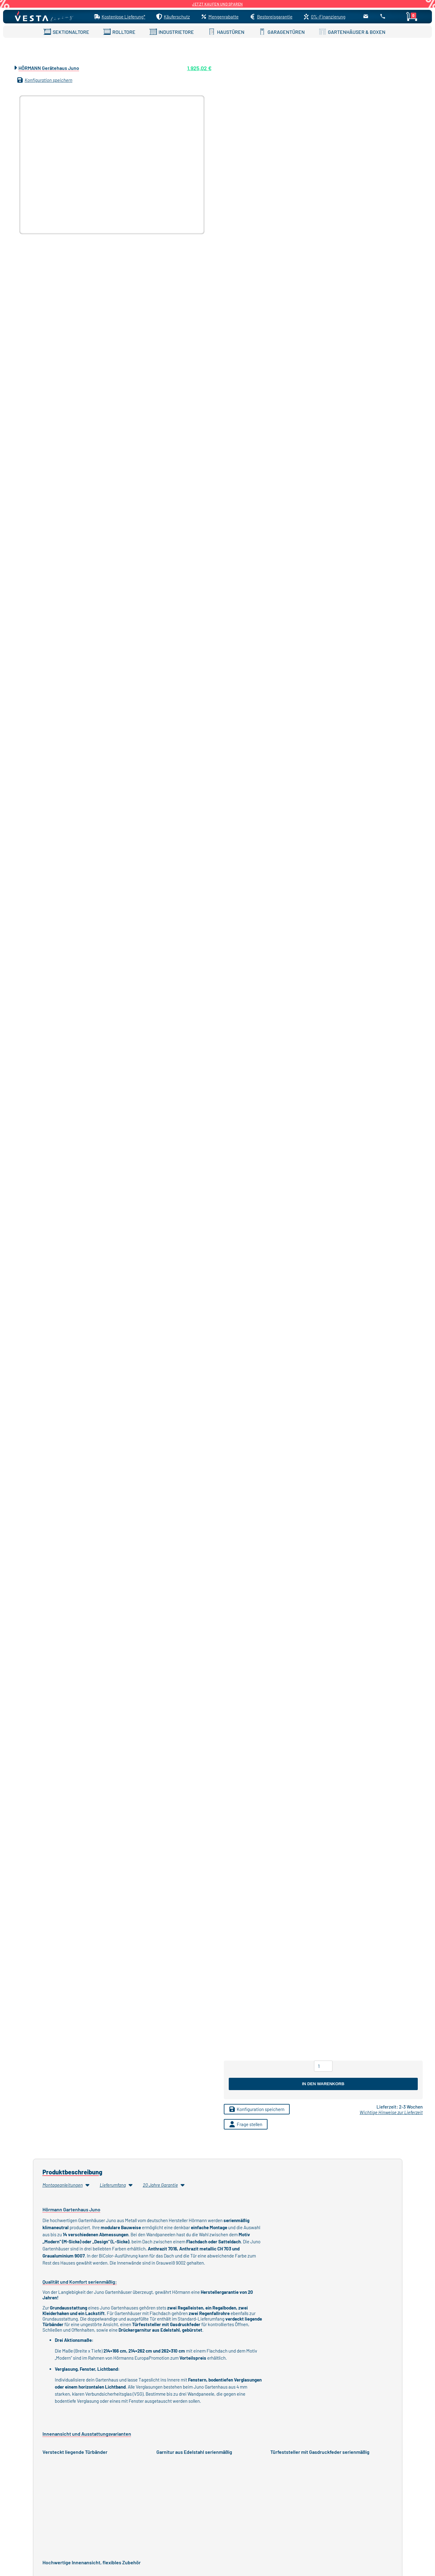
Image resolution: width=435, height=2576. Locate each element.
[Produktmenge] (323, 2066)
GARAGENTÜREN (281, 32)
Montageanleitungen (66, 2185)
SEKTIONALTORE (66, 32)
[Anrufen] (383, 17)
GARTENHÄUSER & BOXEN (352, 32)
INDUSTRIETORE (171, 32)
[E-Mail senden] (366, 17)
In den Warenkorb (323, 2083)
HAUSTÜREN (226, 32)
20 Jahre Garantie (164, 2185)
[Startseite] (45, 16)
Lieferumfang (117, 2185)
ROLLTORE (119, 32)
